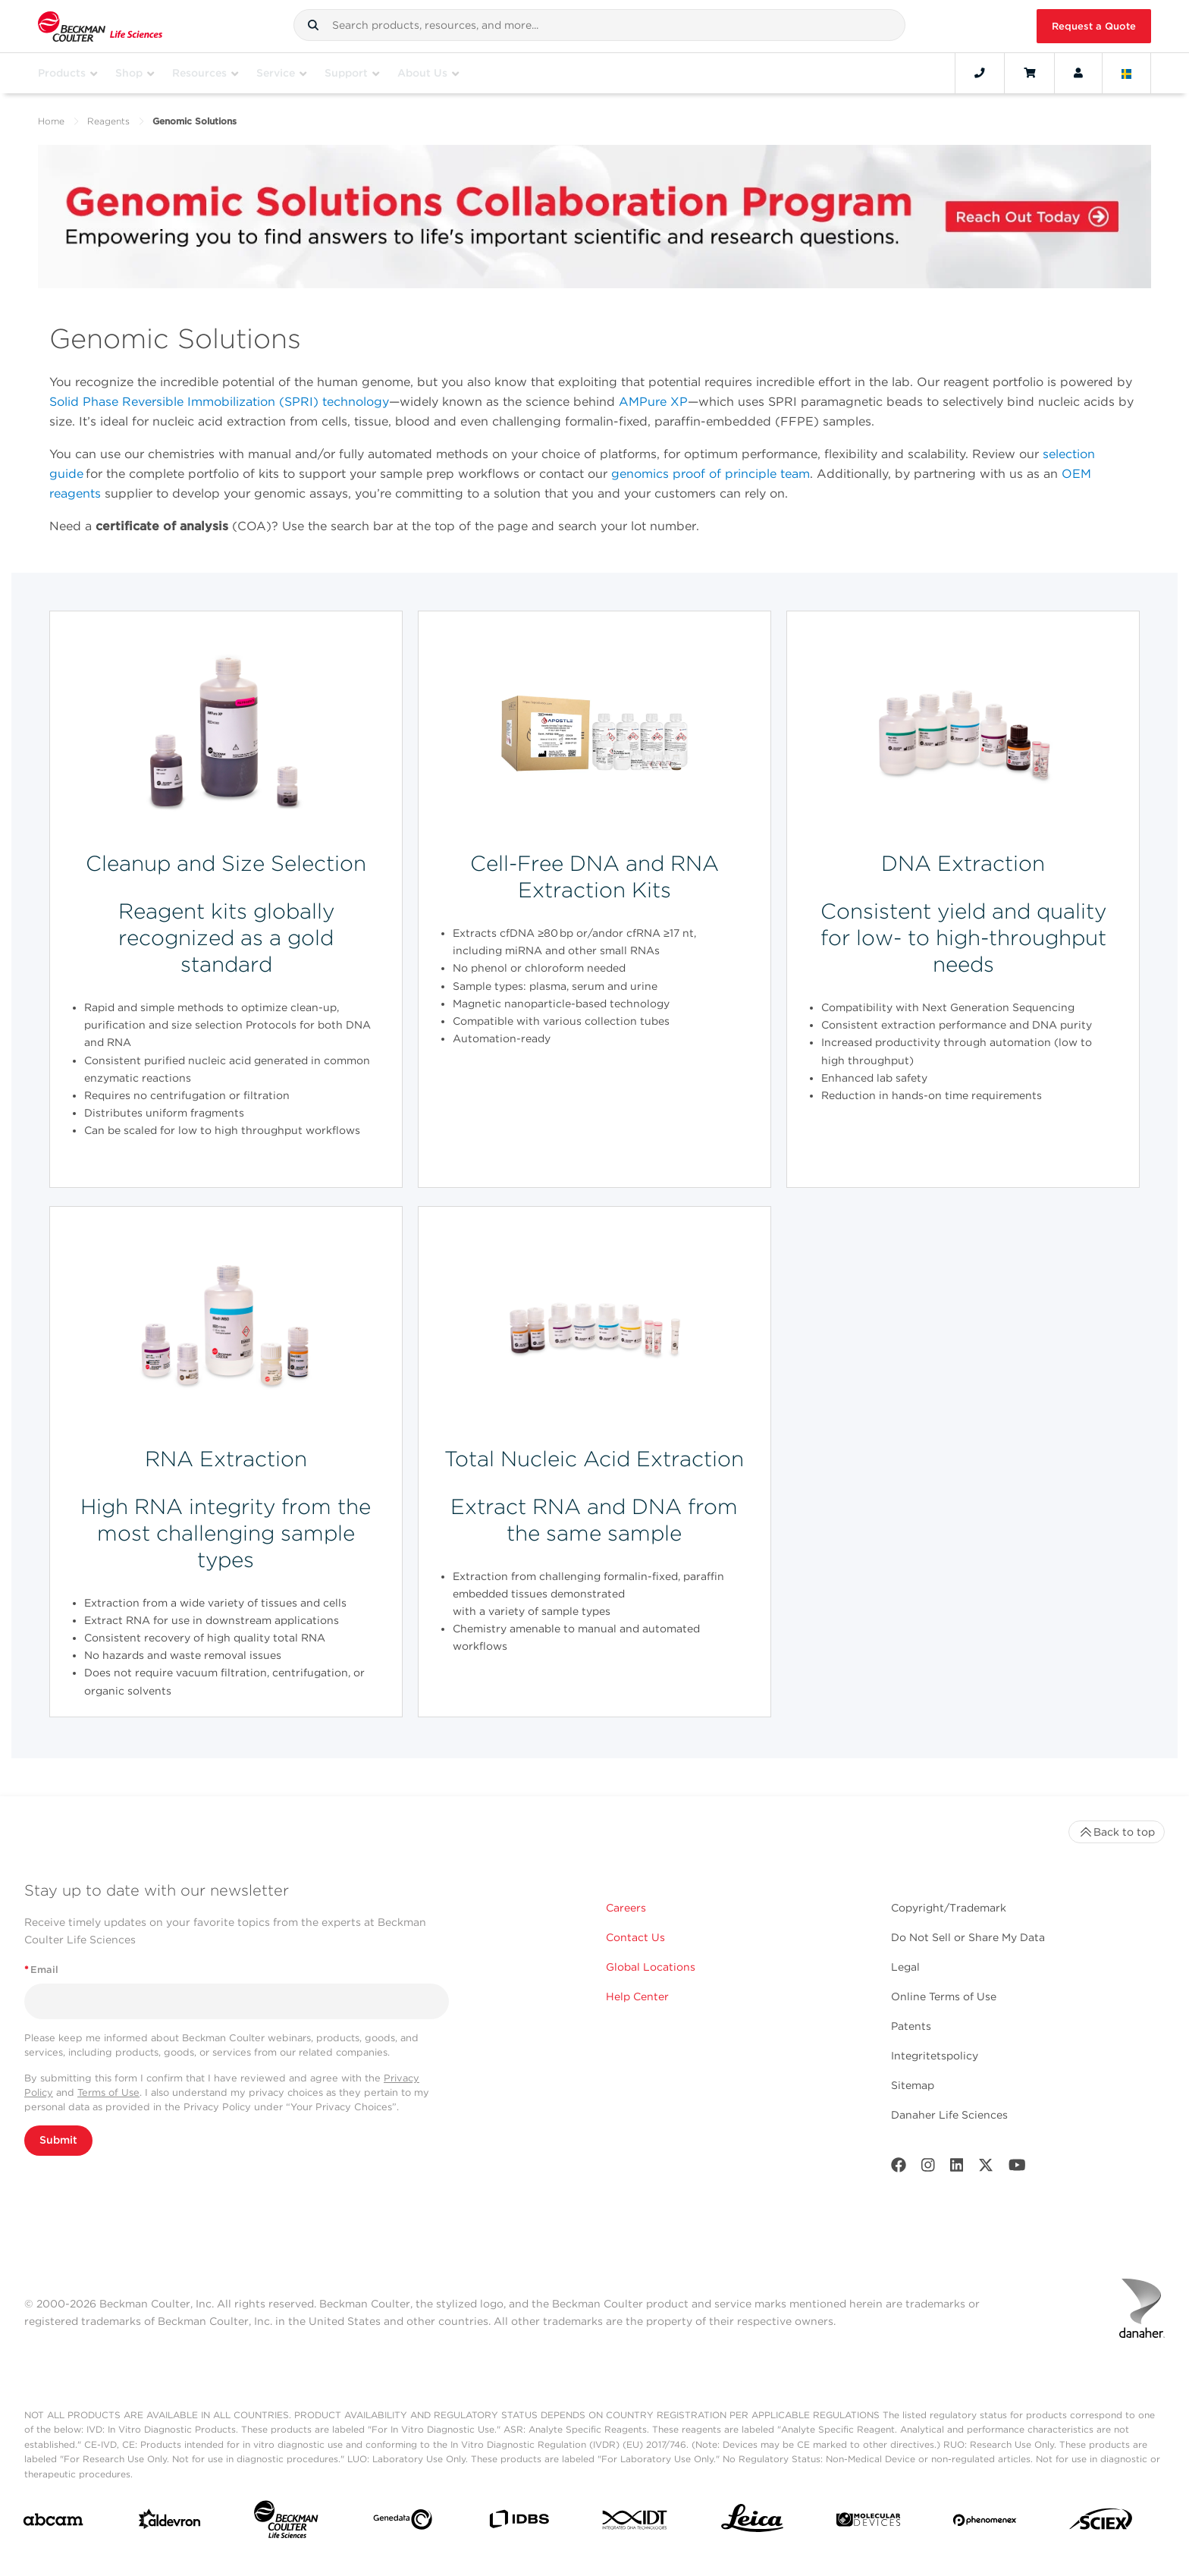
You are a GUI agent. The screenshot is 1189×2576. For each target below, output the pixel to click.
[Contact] (979, 73)
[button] (313, 25)
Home (51, 121)
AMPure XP (653, 401)
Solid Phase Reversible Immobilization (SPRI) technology (219, 401)
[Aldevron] (169, 2522)
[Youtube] (1017, 2168)
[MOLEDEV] (868, 2522)
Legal (905, 1967)
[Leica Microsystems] (752, 2522)
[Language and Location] (1127, 73)
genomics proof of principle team (710, 474)
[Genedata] (402, 2522)
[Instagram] (928, 2168)
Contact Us (635, 1937)
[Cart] (1029, 73)
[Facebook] (898, 2168)
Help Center (637, 1996)
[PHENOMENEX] (985, 2523)
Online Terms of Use (943, 1996)
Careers (626, 1908)
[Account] (1078, 73)
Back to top (1116, 1831)
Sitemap (912, 2085)
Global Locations (650, 1967)
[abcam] (53, 2522)
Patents (911, 2026)
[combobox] (599, 25)
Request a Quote (1094, 26)
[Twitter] (985, 2168)
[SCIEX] (1101, 2523)
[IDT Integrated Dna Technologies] (635, 2522)
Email (41, 1969)
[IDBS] (518, 2522)
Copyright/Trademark (948, 1908)
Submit (58, 2140)
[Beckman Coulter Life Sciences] (286, 2522)
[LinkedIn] (957, 2168)
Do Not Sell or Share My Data (968, 1937)
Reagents (108, 121)
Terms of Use (108, 2092)
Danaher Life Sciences (949, 2115)
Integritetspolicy (934, 2056)
